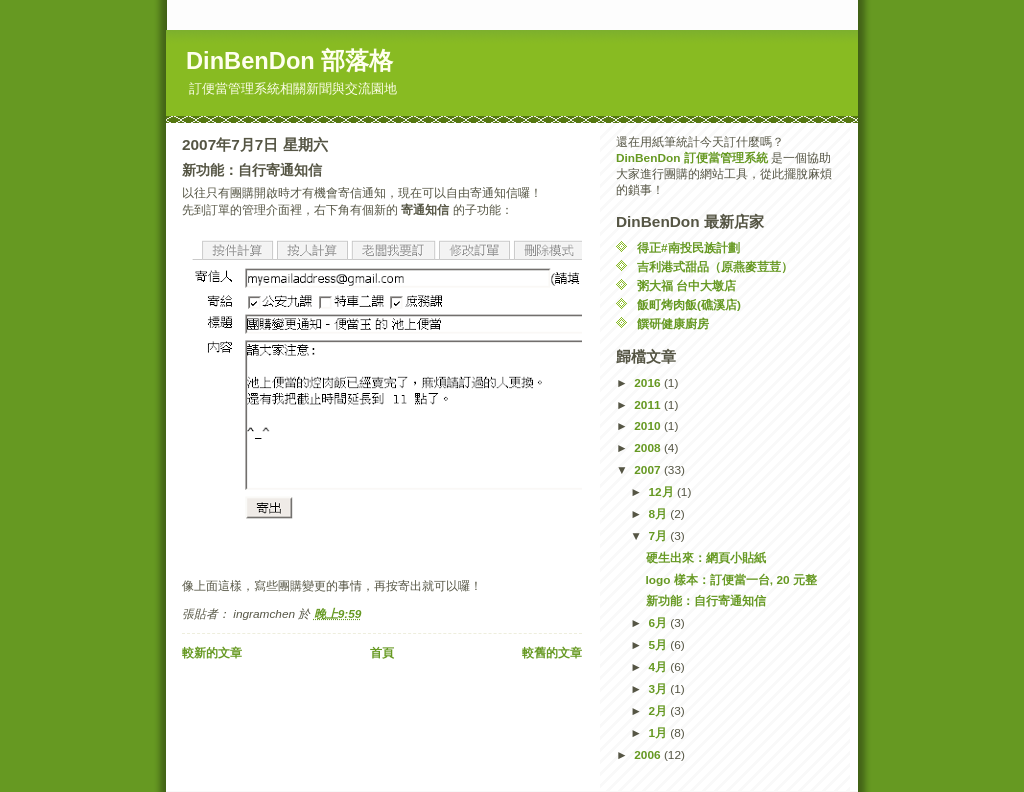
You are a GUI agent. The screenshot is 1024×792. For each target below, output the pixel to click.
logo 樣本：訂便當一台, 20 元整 (731, 580)
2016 (649, 383)
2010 (649, 426)
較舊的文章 (552, 653)
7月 (659, 536)
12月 (662, 492)
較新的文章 (212, 653)
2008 (649, 448)
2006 (649, 755)
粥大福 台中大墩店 (686, 286)
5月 (659, 645)
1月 (659, 733)
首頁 (382, 653)
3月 (659, 689)
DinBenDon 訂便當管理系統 (692, 158)
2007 (649, 470)
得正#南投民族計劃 (688, 248)
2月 (659, 711)
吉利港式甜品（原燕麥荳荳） (715, 267)
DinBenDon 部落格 (289, 61)
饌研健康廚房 (673, 324)
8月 (659, 514)
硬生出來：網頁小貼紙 (706, 558)
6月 (659, 623)
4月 (659, 667)
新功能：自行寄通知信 (706, 601)
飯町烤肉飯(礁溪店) (689, 305)
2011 (649, 405)
